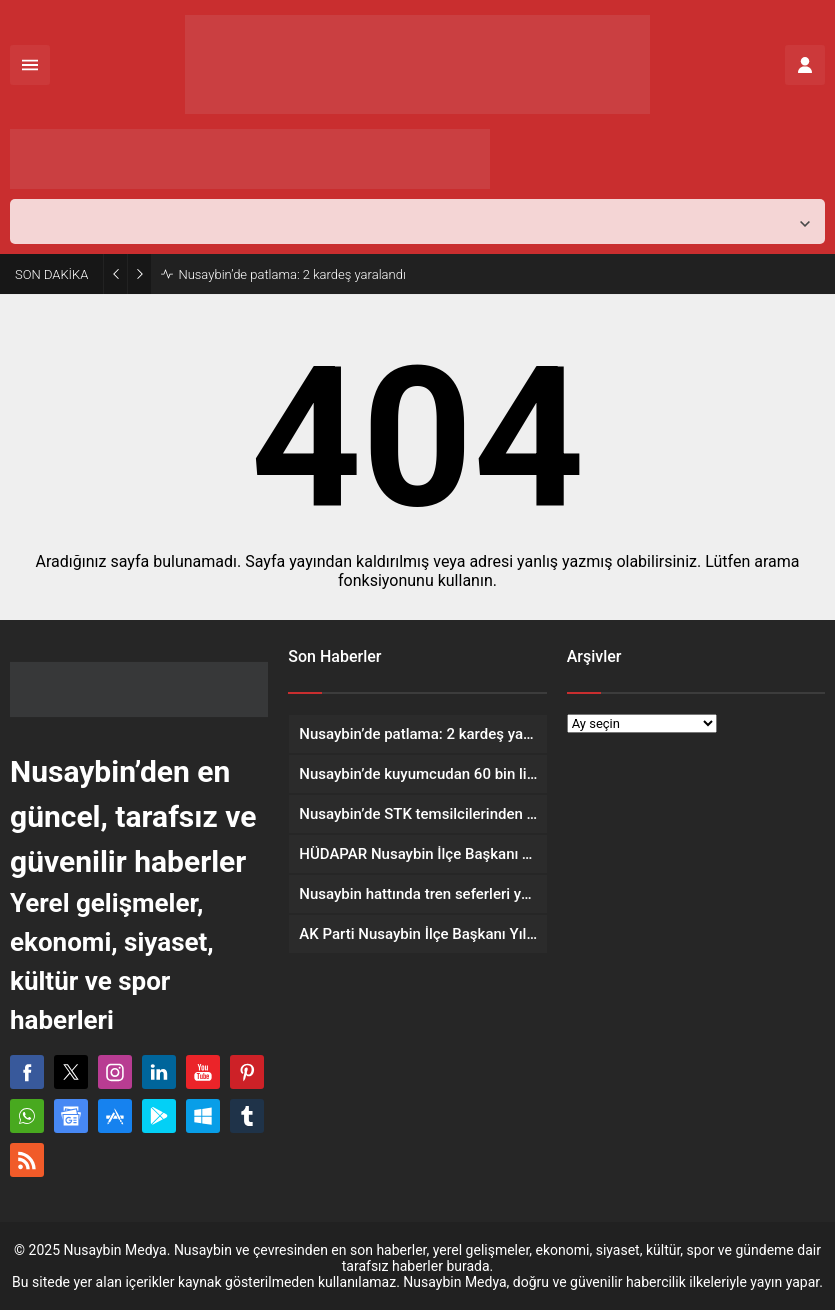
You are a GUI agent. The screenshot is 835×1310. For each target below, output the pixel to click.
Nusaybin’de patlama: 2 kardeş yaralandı (291, 274)
